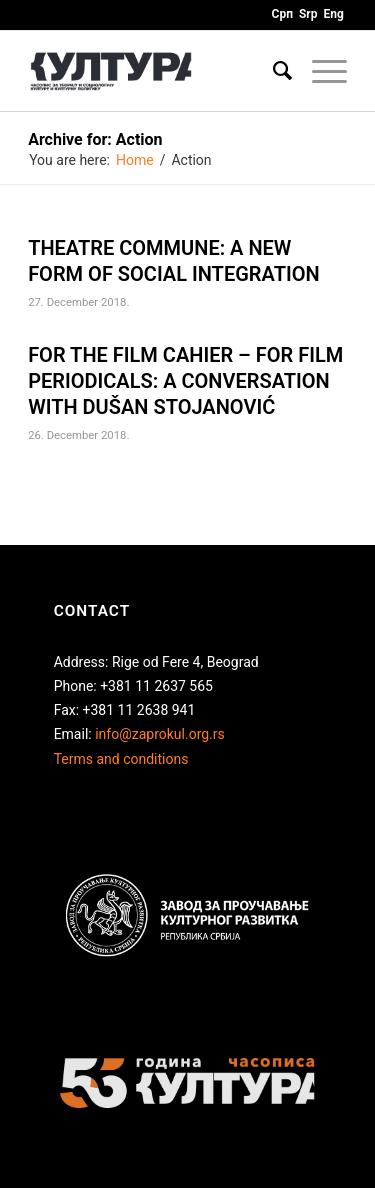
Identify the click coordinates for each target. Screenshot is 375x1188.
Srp (308, 14)
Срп (282, 14)
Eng (334, 14)
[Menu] (319, 71)
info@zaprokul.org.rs (160, 734)
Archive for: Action (95, 139)
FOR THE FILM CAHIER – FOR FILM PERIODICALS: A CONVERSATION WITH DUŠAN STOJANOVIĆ (185, 381)
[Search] (272, 71)
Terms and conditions (121, 759)
